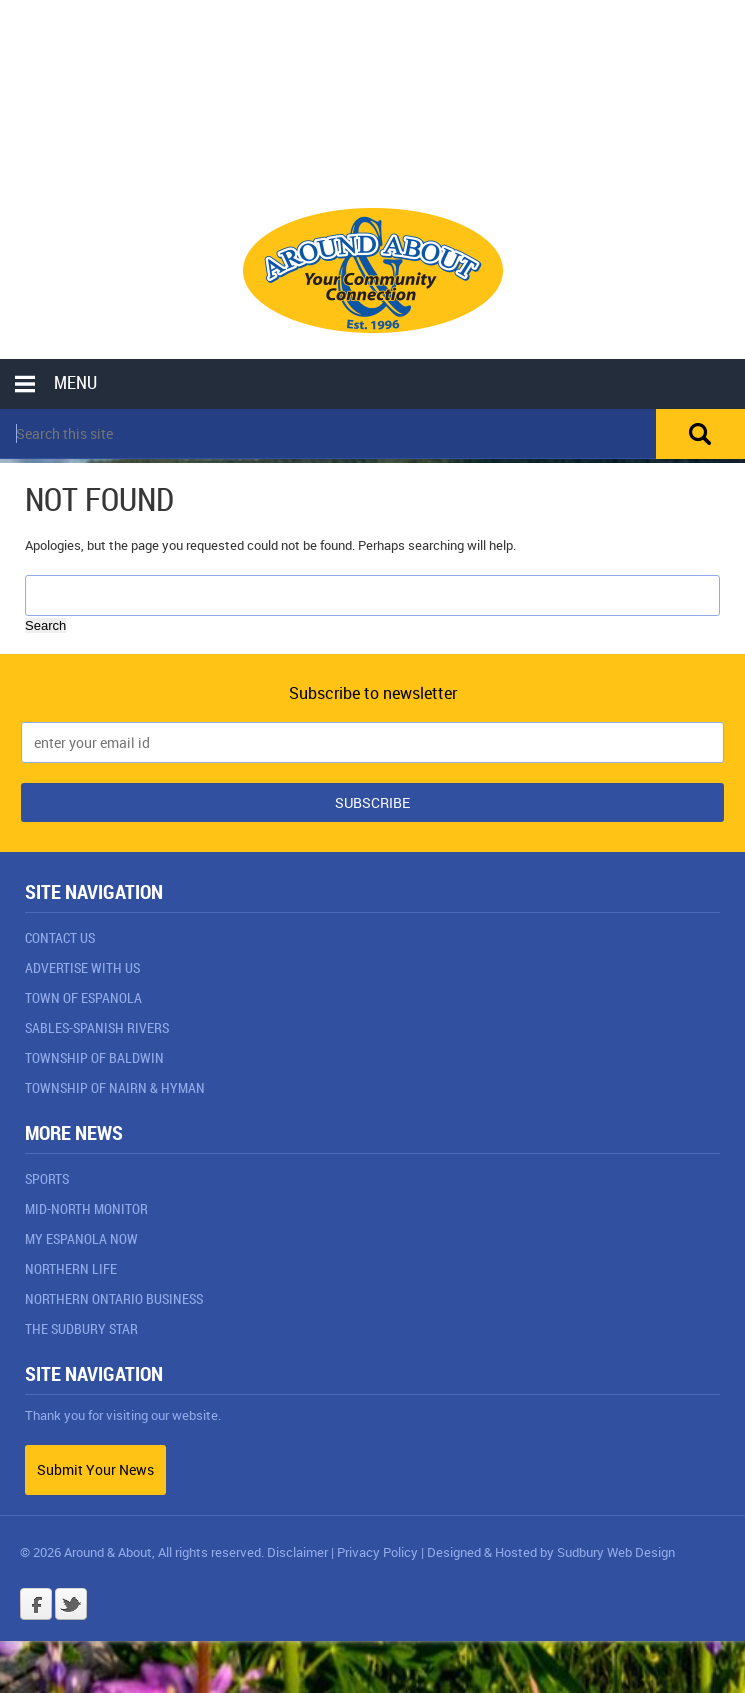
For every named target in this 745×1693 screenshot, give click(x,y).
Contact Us (60, 937)
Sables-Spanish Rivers (97, 1027)
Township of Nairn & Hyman (115, 1087)
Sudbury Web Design (616, 1552)
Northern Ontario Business (114, 1298)
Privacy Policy (377, 1552)
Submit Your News (95, 1469)
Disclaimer (297, 1552)
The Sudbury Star (81, 1328)
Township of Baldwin (94, 1057)
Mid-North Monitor (86, 1208)
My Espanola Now (81, 1238)
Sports (47, 1178)
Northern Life (71, 1268)
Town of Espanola (83, 997)
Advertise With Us (82, 967)
